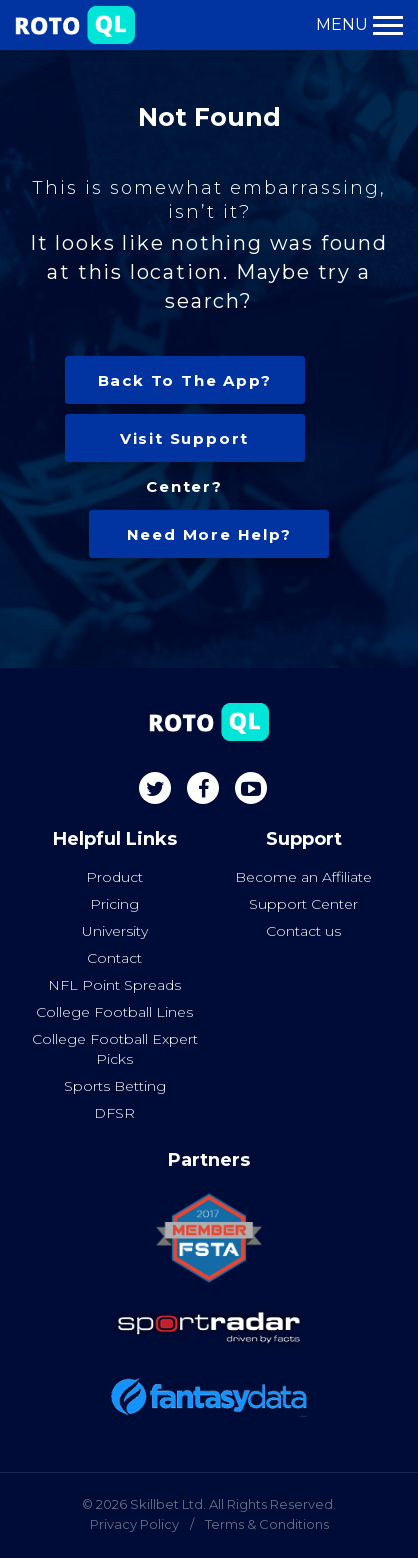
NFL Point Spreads (114, 985)
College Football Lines (114, 1012)
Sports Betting (115, 1086)
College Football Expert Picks (115, 1049)
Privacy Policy (134, 1524)
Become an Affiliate (303, 877)
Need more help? (209, 534)
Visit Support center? (184, 445)
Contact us (303, 931)
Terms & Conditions (267, 1524)
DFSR (114, 1113)
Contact (114, 958)
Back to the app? (185, 380)
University (115, 931)
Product (114, 877)
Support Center (303, 904)
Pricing (114, 904)
